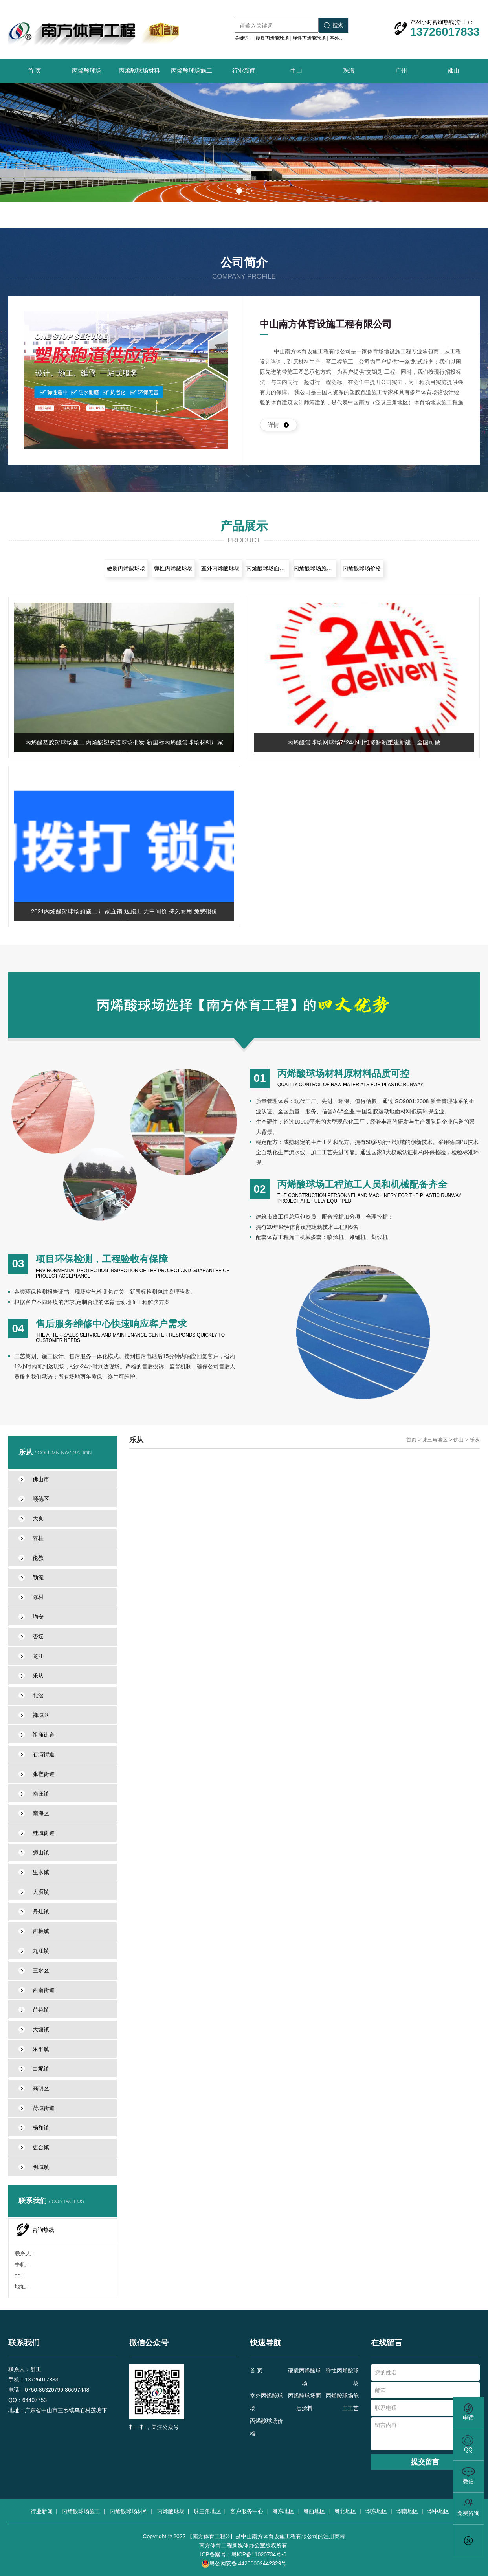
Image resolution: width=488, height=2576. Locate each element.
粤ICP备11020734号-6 (258, 2554)
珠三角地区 (435, 1440)
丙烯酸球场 (86, 70)
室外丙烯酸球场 (346, 38)
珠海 (349, 70)
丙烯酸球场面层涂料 (267, 568)
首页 (411, 1440)
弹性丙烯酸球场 (309, 38)
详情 (278, 425)
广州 (401, 70)
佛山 (453, 70)
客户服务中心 (248, 2511)
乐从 (475, 1440)
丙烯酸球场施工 (191, 70)
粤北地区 (347, 2511)
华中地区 (440, 2511)
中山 (296, 70)
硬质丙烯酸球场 (272, 38)
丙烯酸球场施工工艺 (315, 568)
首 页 (34, 70)
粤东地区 (284, 2511)
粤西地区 (315, 2511)
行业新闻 (244, 70)
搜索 (333, 25)
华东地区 (378, 2511)
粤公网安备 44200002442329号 (244, 2563)
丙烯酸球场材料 (139, 70)
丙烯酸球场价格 (362, 568)
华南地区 (409, 2511)
